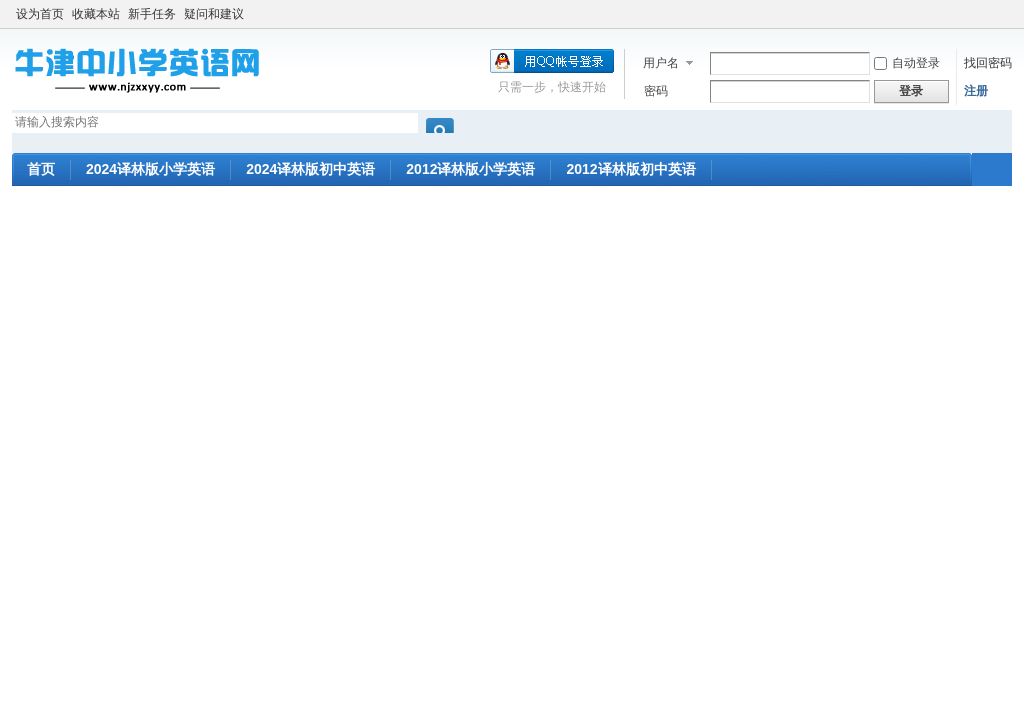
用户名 (661, 63)
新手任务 (152, 14)
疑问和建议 (214, 14)
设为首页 (40, 14)
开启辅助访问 (1007, 14)
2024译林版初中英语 (310, 169)
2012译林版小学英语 (470, 169)
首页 (41, 169)
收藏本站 (96, 14)
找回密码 (988, 63)
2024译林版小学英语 (150, 169)
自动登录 (907, 63)
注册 (976, 91)
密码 (656, 91)
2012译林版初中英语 (630, 169)
